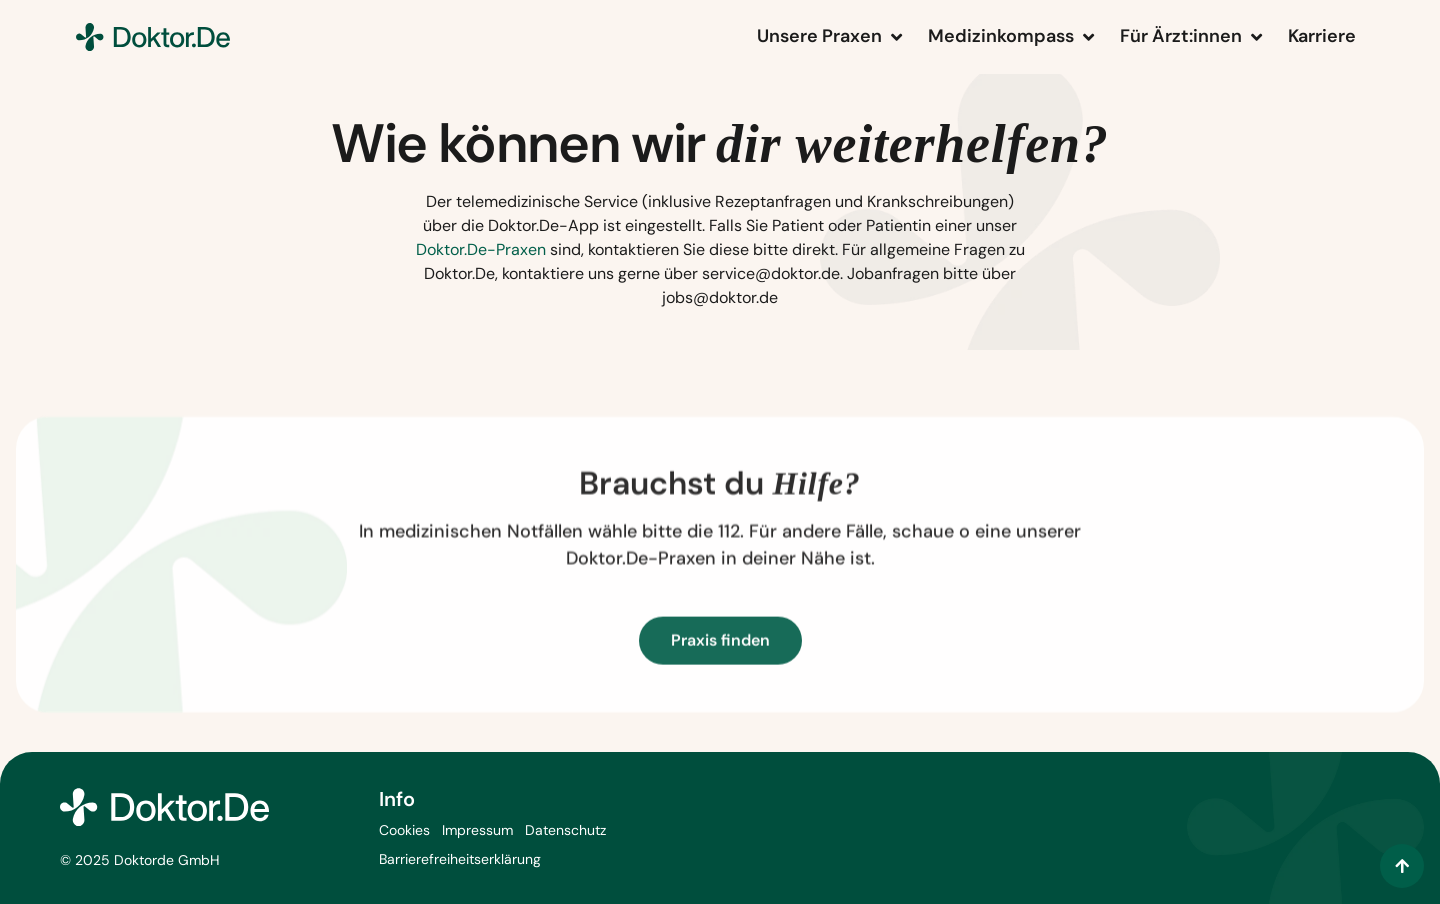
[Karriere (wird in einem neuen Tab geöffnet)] (1322, 37)
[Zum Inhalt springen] (1402, 866)
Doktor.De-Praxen (481, 249)
